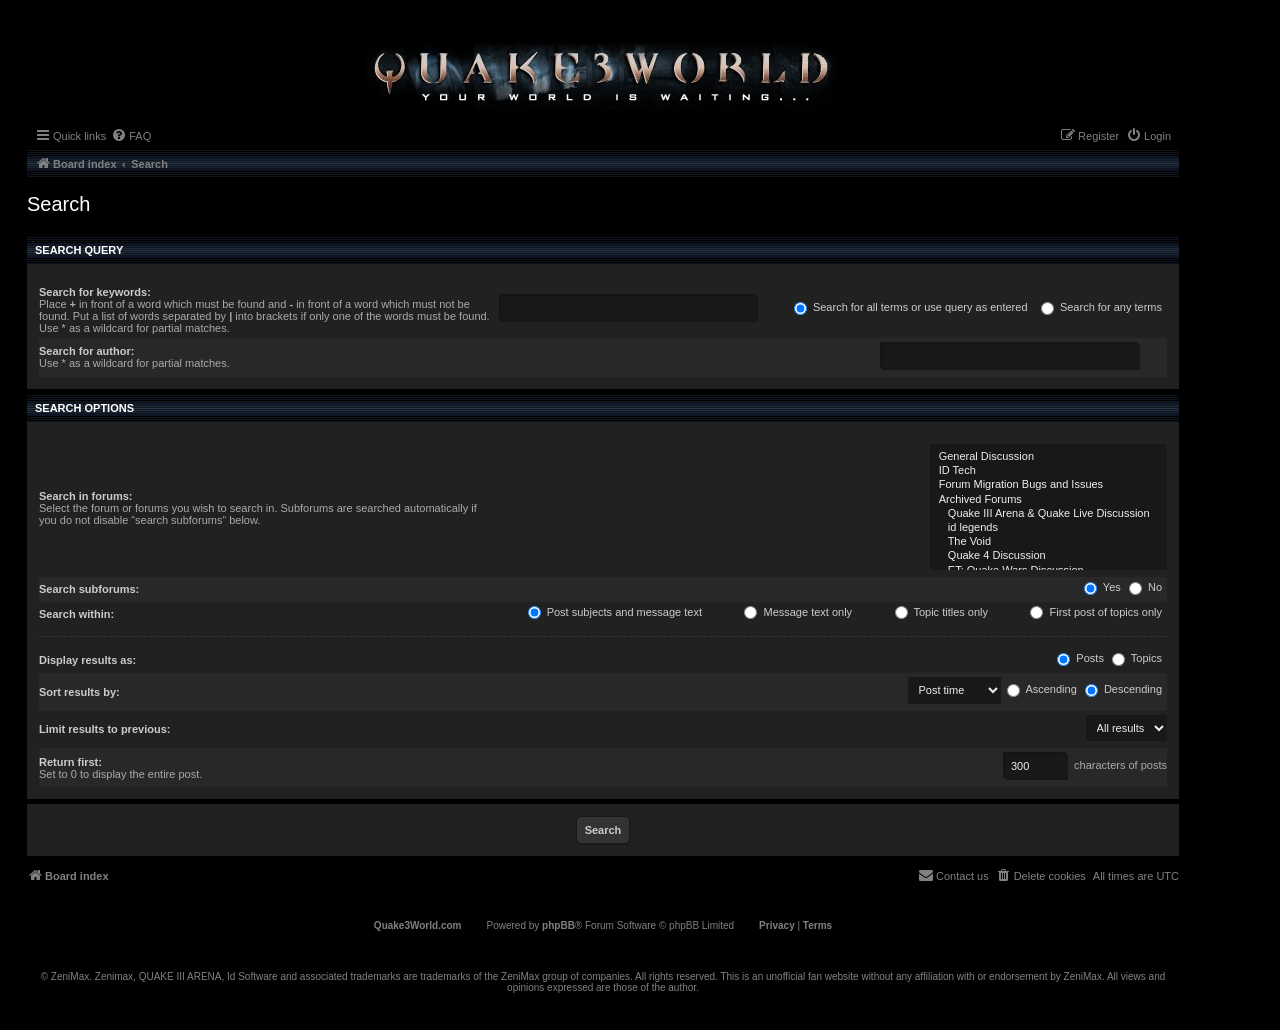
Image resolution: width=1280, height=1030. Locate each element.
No (1145, 587)
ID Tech (1049, 471)
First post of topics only (1096, 612)
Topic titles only (941, 612)
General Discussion (1049, 457)
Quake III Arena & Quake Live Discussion (1049, 514)
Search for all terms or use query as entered (911, 307)
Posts (1080, 658)
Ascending (1042, 689)
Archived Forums (1049, 500)
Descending (1123, 689)
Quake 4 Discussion (1049, 556)
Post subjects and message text (615, 612)
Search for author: (86, 351)
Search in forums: (86, 496)
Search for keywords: (95, 292)
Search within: (76, 614)
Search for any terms (1101, 307)
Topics (1137, 658)
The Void (1049, 542)
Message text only (798, 612)
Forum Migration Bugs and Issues (1049, 485)
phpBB (558, 925)
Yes (1102, 587)
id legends (1049, 528)
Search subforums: (89, 589)
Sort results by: (79, 692)
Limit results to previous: (104, 729)
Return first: (70, 762)
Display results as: (87, 660)
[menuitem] (131, 136)
